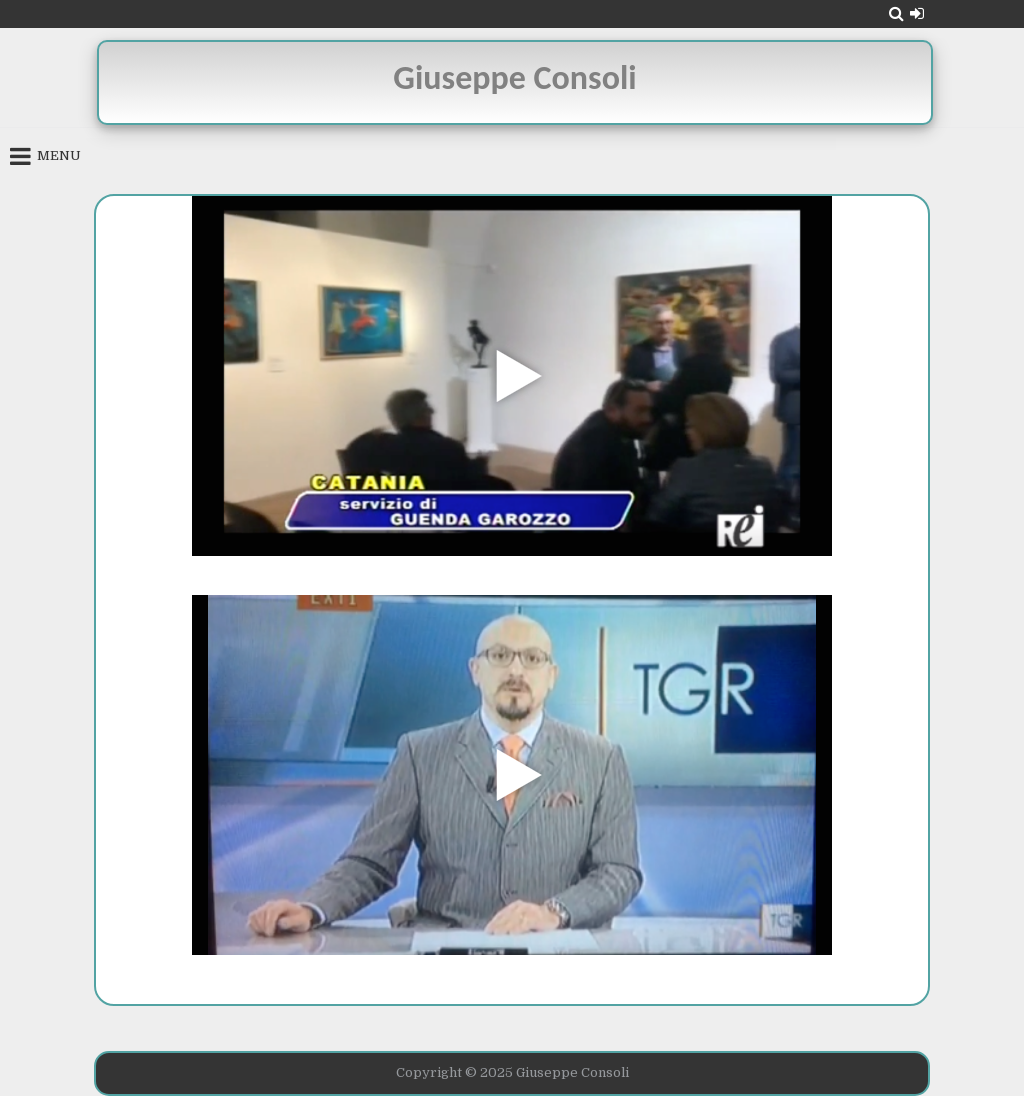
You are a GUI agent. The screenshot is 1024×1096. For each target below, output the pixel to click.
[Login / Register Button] (917, 13)
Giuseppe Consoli (514, 77)
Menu (59, 155)
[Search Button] (896, 13)
